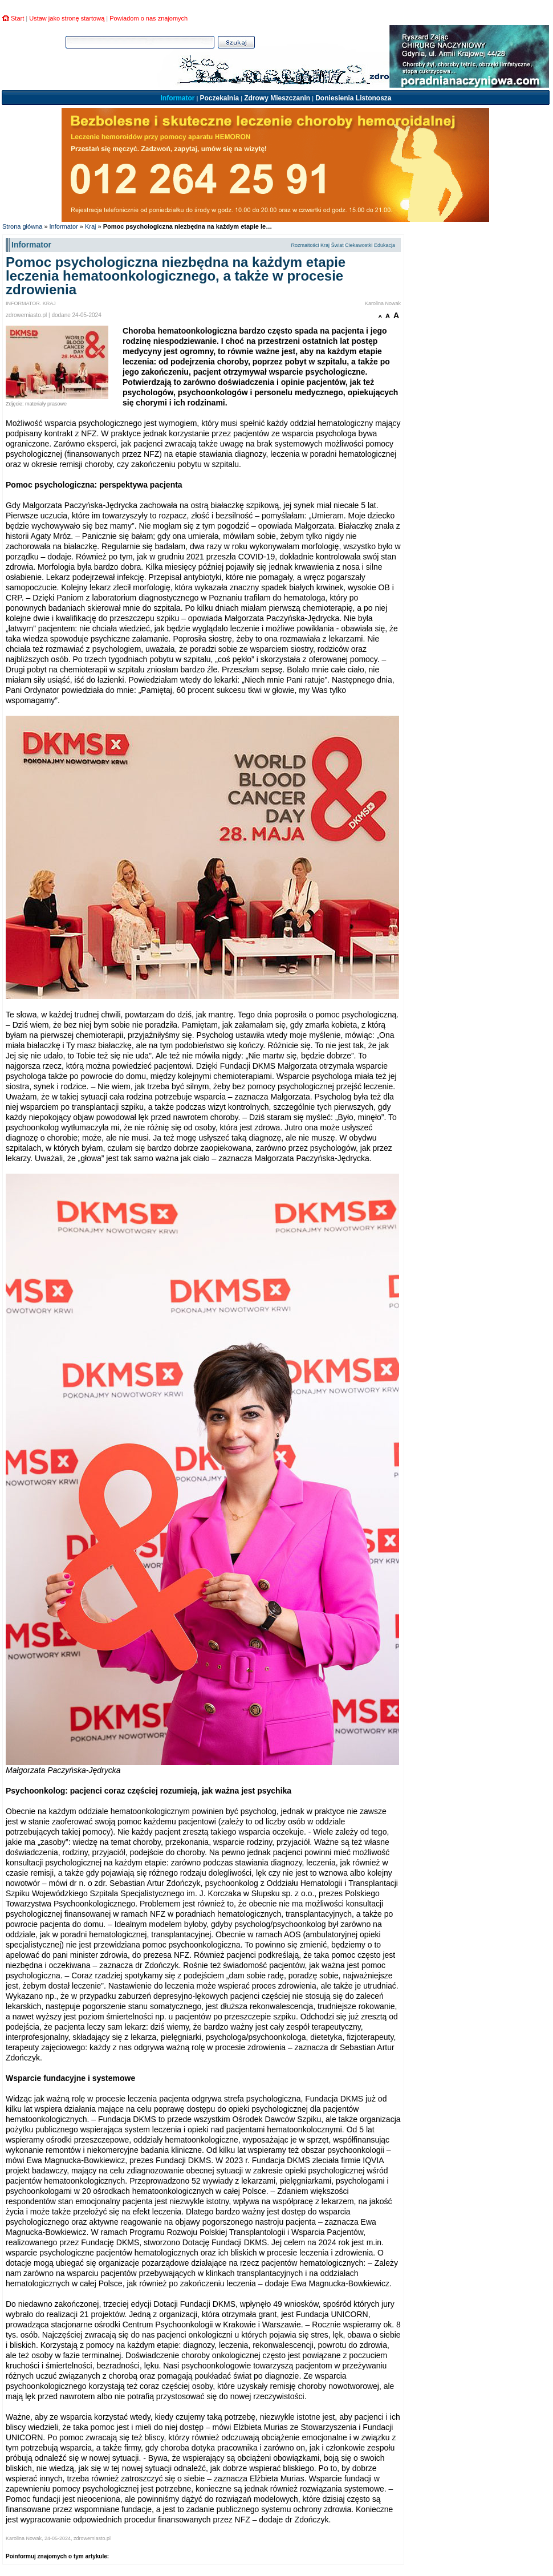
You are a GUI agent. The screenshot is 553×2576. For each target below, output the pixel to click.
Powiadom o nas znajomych (148, 18)
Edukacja (384, 245)
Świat (337, 245)
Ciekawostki (358, 245)
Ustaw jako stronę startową (66, 18)
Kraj (90, 226)
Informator (177, 98)
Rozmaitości (305, 245)
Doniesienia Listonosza (353, 98)
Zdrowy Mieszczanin (277, 98)
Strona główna (22, 226)
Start (17, 18)
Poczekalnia (219, 98)
